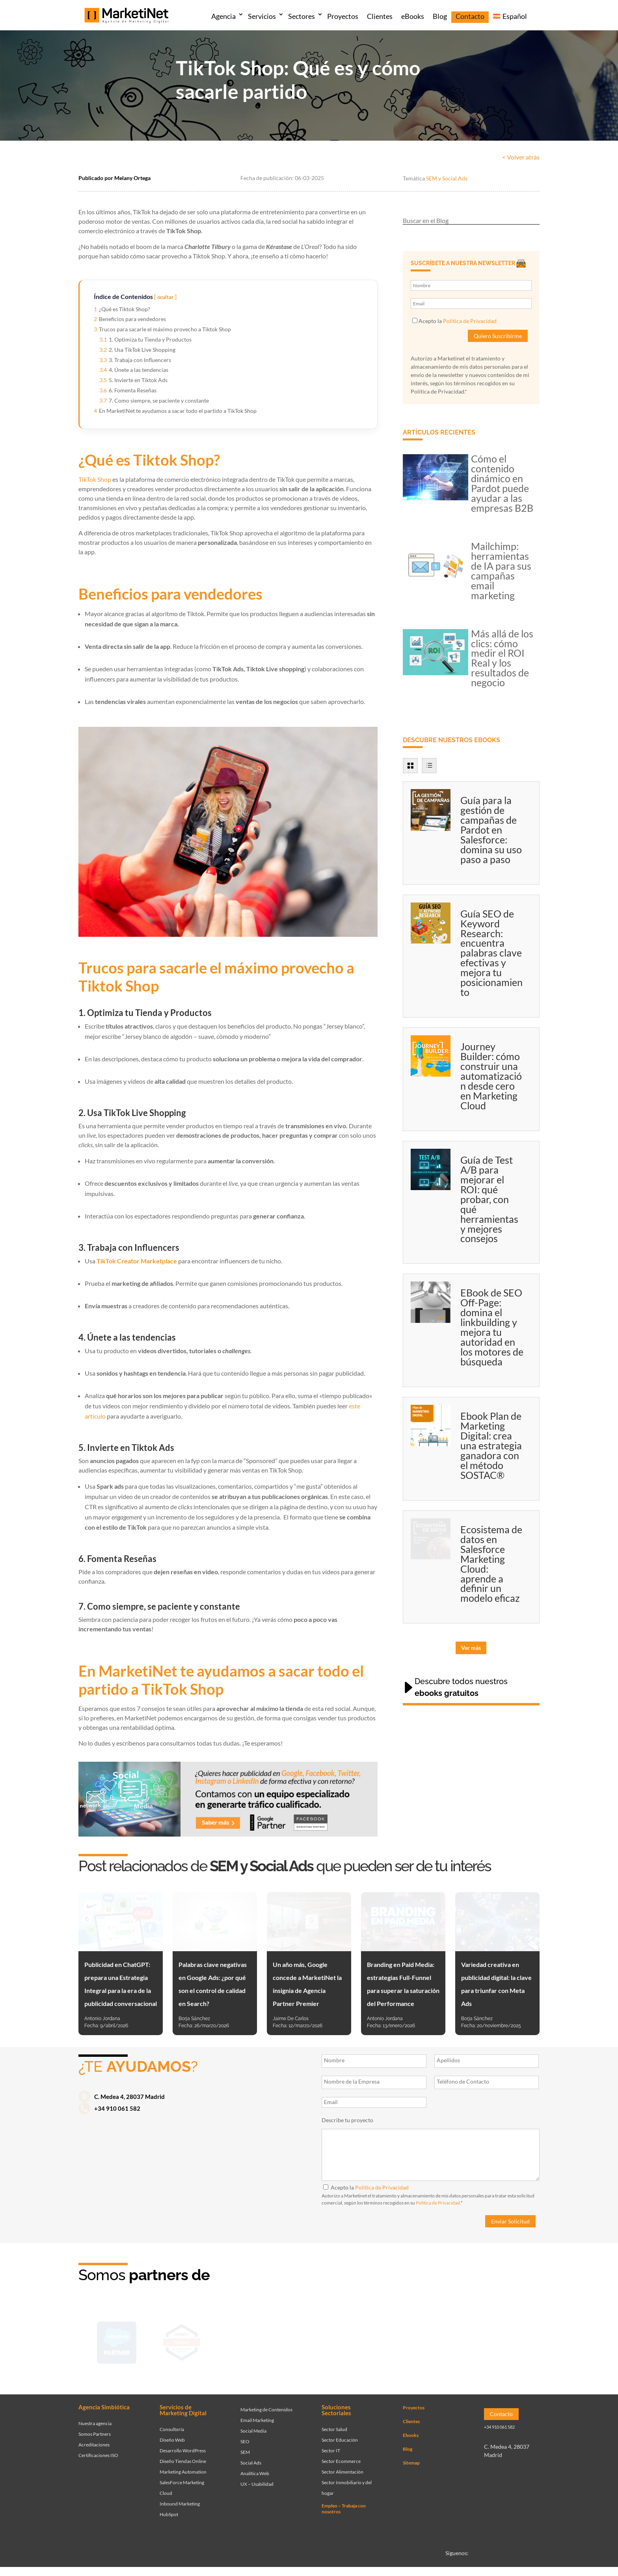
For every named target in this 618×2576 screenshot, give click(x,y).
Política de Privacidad (470, 321)
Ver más (471, 1647)
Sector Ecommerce (341, 2453)
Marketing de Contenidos (266, 2401)
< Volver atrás (521, 157)
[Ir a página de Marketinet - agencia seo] (442, 2339)
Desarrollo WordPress (183, 2442)
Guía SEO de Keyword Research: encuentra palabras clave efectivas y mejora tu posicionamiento (491, 953)
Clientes (380, 16)
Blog (440, 16)
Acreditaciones (94, 2436)
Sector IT (331, 2442)
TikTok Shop (94, 479)
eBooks (412, 16)
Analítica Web (254, 2465)
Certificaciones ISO (98, 2447)
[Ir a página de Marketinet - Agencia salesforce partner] (116, 2339)
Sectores (301, 16)
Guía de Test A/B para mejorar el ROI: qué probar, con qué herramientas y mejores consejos (489, 1199)
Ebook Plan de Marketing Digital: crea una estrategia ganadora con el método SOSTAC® (491, 1445)
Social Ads (250, 2454)
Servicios (262, 16)
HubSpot (169, 2506)
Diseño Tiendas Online (183, 2453)
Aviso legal (527, 2571)
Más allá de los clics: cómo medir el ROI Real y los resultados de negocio (502, 658)
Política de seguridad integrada (404, 2571)
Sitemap (411, 2454)
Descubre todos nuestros (461, 1687)
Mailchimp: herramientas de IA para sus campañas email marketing (501, 570)
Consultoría (172, 2421)
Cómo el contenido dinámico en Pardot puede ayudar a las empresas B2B (502, 483)
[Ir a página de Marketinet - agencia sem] (246, 2339)
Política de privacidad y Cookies (332, 2571)
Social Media (253, 2422)
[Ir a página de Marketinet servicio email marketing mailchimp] (376, 2339)
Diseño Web (172, 2432)
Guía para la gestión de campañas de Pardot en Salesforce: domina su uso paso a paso (491, 829)
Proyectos (342, 16)
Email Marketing (257, 2411)
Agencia (223, 16)
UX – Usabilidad (257, 2475)
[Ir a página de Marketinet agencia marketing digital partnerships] (507, 2339)
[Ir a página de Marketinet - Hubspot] (181, 2339)
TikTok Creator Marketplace (137, 1261)
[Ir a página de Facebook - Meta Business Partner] (311, 2339)
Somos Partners (94, 2425)
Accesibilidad (495, 2571)
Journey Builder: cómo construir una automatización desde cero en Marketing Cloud (491, 1075)
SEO (244, 2433)
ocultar (165, 297)
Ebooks (411, 2427)
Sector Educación (340, 2432)
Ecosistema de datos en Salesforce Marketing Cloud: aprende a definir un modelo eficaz (491, 1563)
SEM (245, 2443)
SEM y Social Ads (446, 178)
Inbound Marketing (180, 2495)
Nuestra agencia (95, 2415)
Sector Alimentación (342, 2463)
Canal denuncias (458, 2571)
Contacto (470, 16)
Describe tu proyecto (347, 2120)
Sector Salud (334, 2421)
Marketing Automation (183, 2463)
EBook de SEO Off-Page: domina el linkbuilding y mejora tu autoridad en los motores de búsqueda (491, 1327)
